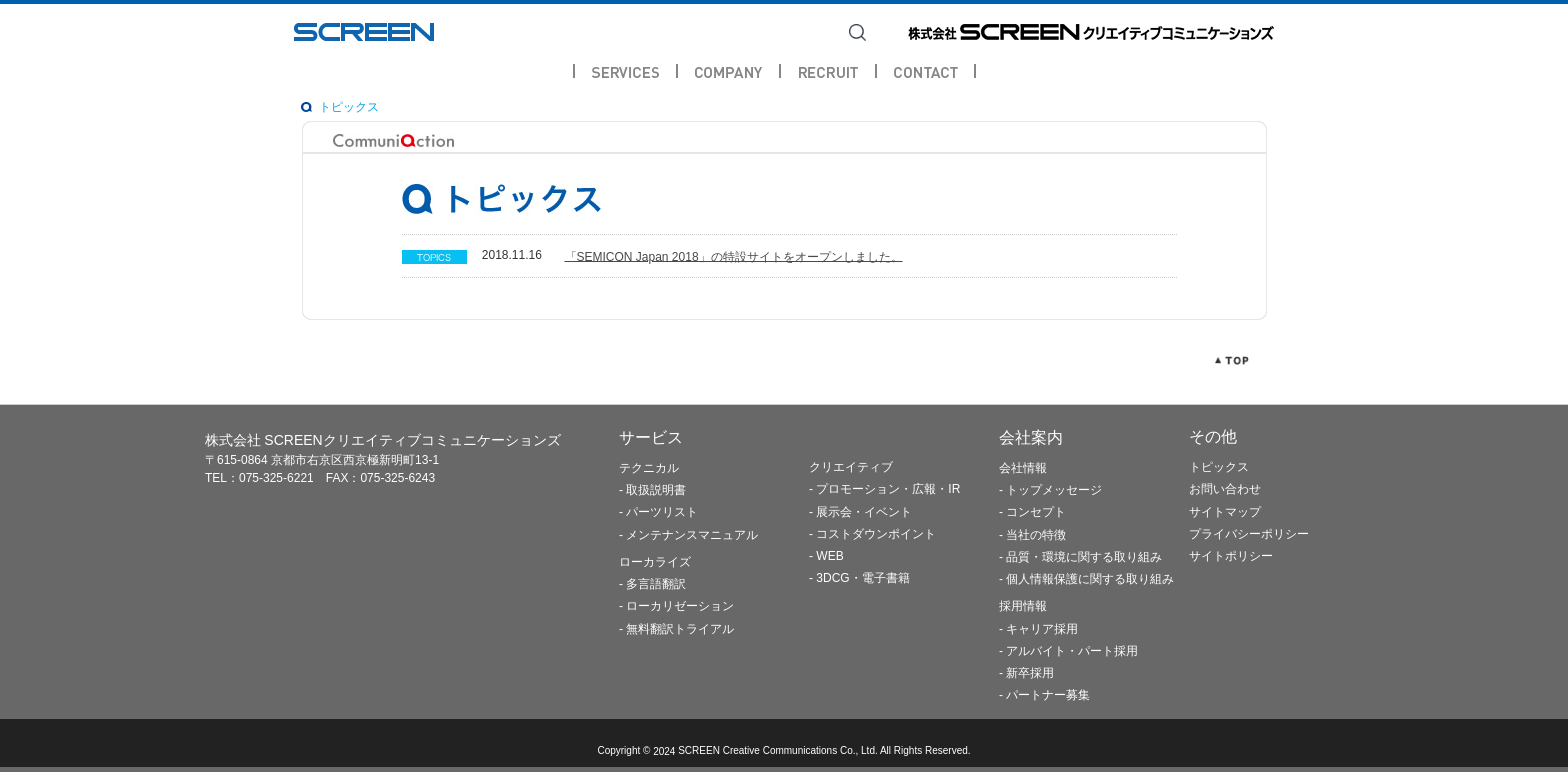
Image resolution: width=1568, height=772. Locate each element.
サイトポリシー (1231, 557)
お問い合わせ (1225, 490)
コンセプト (1036, 513)
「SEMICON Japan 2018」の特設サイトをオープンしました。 (734, 256)
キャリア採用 (1042, 629)
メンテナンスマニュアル (692, 535)
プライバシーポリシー (1249, 534)
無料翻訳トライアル (680, 629)
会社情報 (1023, 468)
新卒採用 (1030, 673)
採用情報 (1023, 607)
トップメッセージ (1054, 491)
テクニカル (649, 468)
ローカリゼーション (680, 607)
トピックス (349, 107)
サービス (651, 437)
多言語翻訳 (656, 585)
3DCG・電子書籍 (862, 579)
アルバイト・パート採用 (1072, 651)
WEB (829, 557)
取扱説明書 (656, 491)
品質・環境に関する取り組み (1084, 557)
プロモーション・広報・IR (888, 490)
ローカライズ (655, 562)
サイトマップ (1225, 512)
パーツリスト (662, 513)
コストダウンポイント (876, 534)
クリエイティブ (851, 468)
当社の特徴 (1036, 535)
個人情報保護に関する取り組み (1090, 580)
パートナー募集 (1048, 696)
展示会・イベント (864, 512)
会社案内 (1031, 437)
